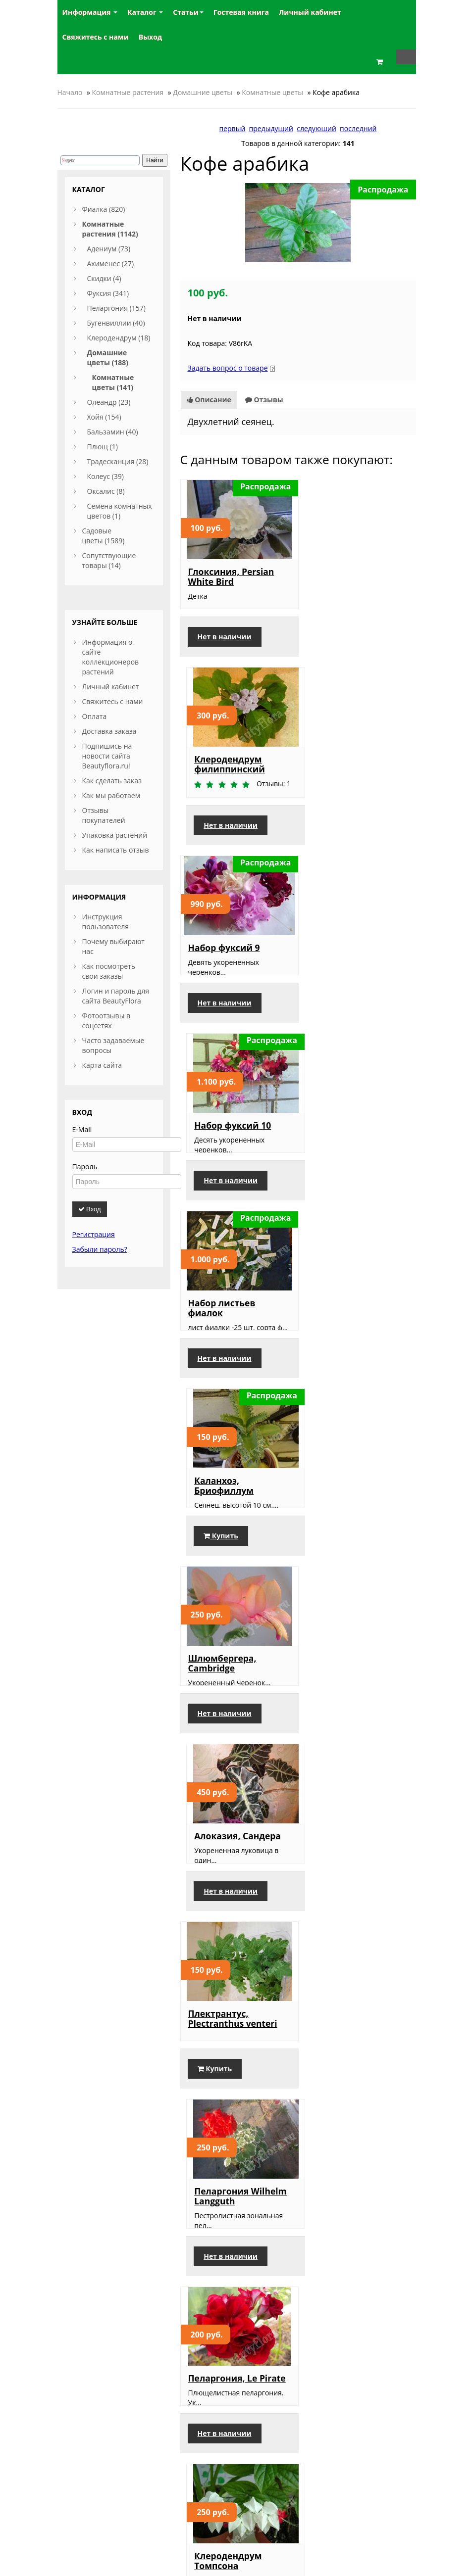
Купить (335, 1021)
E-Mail (82, 1129)
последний (358, 128)
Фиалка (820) (103, 209)
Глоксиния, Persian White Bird (231, 576)
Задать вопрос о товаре (228, 368)
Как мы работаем (111, 795)
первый (232, 128)
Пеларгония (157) (116, 308)
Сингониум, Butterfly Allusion (235, 2103)
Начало (70, 92)
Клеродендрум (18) (119, 337)
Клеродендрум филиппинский (344, 576)
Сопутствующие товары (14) (109, 560)
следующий (316, 128)
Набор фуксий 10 (347, 759)
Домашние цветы (202, 92)
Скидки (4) (104, 278)
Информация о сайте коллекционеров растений (110, 656)
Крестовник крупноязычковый (351, 1719)
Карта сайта (102, 1065)
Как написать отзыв (115, 850)
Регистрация (93, 1234)
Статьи (188, 12)
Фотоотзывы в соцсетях (106, 1020)
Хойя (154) (104, 417)
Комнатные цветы (272, 92)
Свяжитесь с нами (112, 701)
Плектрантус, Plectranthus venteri (232, 1335)
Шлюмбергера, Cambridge (222, 1148)
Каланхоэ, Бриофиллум (338, 951)
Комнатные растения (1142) (110, 229)
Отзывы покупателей (103, 815)
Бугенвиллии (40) (116, 323)
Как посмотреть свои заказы (109, 971)
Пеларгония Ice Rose (355, 1911)
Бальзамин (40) (112, 431)
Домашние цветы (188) (108, 357)
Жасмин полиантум (233, 2286)
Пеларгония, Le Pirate (237, 1527)
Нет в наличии (225, 637)
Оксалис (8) (106, 491)
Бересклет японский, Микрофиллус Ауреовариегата (357, 2296)
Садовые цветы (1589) (103, 535)
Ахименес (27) (110, 263)
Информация (90, 12)
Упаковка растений (115, 835)
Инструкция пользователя (105, 921)
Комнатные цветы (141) (113, 382)
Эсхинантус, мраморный (337, 2103)
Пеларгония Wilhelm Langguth (355, 1335)
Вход (89, 1209)
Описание (209, 399)
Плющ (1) (102, 446)
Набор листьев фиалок (222, 951)
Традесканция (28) (118, 461)
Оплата (94, 716)
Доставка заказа (109, 731)
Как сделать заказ (112, 780)
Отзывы (264, 399)
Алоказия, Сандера (352, 1143)
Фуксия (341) (108, 293)
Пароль (85, 1166)
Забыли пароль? (99, 1249)
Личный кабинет (110, 686)
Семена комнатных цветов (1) (119, 511)
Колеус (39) (105, 476)
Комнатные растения (128, 92)
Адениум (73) (109, 248)
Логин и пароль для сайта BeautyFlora (115, 995)
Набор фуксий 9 (224, 759)
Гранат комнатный (231, 1911)
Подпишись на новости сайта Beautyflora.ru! (107, 755)
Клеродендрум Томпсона (342, 1532)
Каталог (145, 12)
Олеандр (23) (109, 402)
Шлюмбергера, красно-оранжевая (230, 1719)
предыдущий (271, 128)
